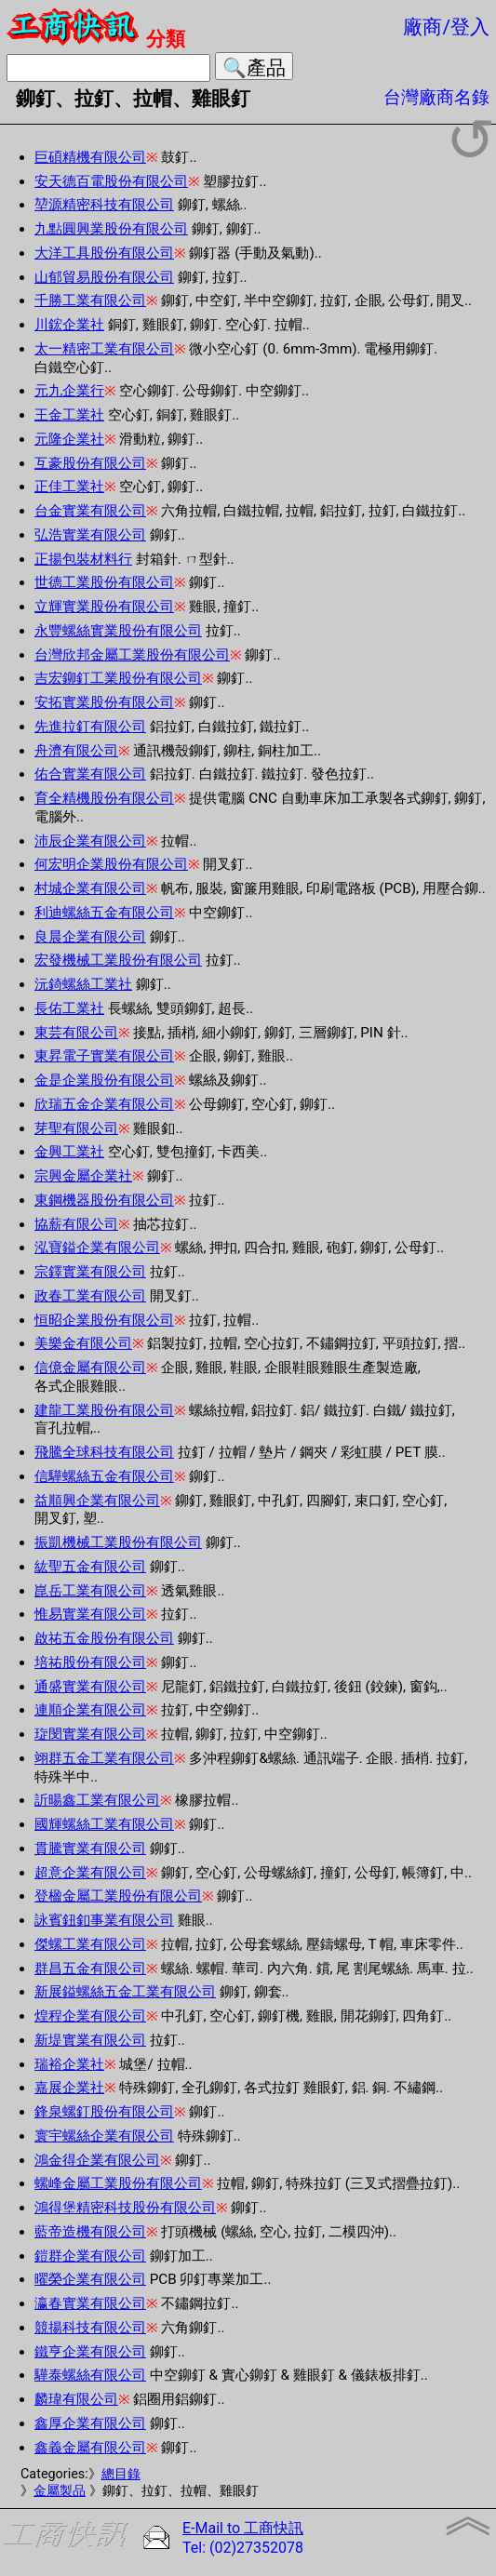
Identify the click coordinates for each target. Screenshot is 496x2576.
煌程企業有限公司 (90, 2016)
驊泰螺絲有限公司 (90, 2375)
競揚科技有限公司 (90, 2327)
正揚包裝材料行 (83, 559)
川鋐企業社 (69, 324)
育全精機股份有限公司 (104, 798)
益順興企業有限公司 (97, 1500)
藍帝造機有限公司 (90, 2231)
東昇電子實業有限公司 (104, 1056)
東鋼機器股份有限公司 (104, 1200)
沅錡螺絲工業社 (83, 984)
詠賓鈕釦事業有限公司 (104, 1920)
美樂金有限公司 (83, 1343)
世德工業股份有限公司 (104, 582)
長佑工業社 (69, 1008)
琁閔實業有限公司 (90, 1734)
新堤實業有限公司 (90, 2040)
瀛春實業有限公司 (90, 2303)
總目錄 (121, 2474)
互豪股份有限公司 (90, 463)
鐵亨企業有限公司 (90, 2351)
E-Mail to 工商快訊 (242, 2528)
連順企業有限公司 (90, 1710)
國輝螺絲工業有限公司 (104, 1824)
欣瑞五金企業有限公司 (104, 1104)
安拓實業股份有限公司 (104, 702)
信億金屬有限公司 (90, 1367)
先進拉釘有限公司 (90, 726)
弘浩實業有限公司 (90, 535)
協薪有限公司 (76, 1224)
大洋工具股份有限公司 (104, 253)
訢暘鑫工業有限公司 (97, 1800)
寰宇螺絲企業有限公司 (104, 2136)
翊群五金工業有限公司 (104, 1758)
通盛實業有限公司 (90, 1686)
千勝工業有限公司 (90, 300)
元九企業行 (69, 390)
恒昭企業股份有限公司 (104, 1320)
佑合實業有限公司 (90, 774)
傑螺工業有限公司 (90, 1944)
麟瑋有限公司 (76, 2399)
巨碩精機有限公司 (90, 157)
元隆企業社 (69, 439)
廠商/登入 (446, 27)
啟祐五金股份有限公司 (104, 1638)
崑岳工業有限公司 (90, 1590)
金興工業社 (69, 1151)
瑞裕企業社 (69, 2064)
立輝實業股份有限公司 (104, 606)
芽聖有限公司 (76, 1128)
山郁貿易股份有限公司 (104, 277)
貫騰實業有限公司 (90, 1848)
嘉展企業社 (69, 2087)
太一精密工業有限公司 (104, 348)
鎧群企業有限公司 (90, 2256)
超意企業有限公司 (90, 1872)
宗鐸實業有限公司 (90, 1271)
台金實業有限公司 (90, 510)
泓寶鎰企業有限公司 (97, 1247)
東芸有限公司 (76, 1032)
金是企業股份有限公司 (104, 1080)
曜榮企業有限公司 (90, 2279)
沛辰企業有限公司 (90, 841)
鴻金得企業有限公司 (97, 2160)
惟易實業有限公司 (90, 1614)
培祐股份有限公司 (90, 1662)
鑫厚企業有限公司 (90, 2423)
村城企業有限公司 (90, 888)
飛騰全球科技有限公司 (104, 1452)
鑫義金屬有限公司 (90, 2447)
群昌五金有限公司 (90, 1968)
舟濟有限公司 (76, 750)
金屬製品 (60, 2491)
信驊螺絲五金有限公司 (104, 1476)
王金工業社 (69, 415)
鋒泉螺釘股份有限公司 (104, 2111)
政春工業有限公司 (90, 1296)
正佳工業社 (69, 486)
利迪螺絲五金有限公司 (104, 912)
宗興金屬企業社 (83, 1176)
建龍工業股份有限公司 (104, 1410)
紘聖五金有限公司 (90, 1566)
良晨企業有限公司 (90, 936)
